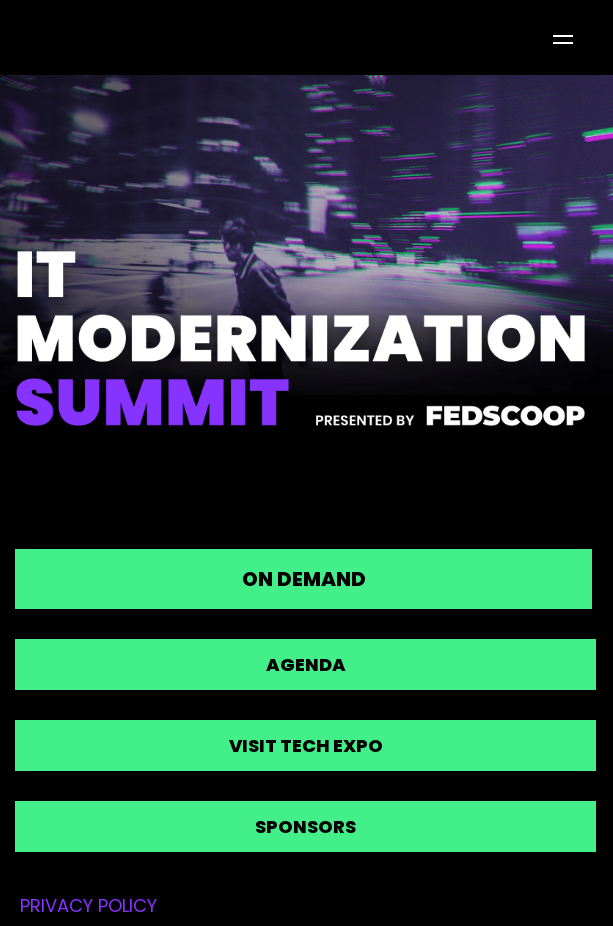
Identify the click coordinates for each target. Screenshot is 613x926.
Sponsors (305, 826)
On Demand (304, 579)
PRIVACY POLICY (88, 905)
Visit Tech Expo (306, 745)
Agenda (306, 664)
